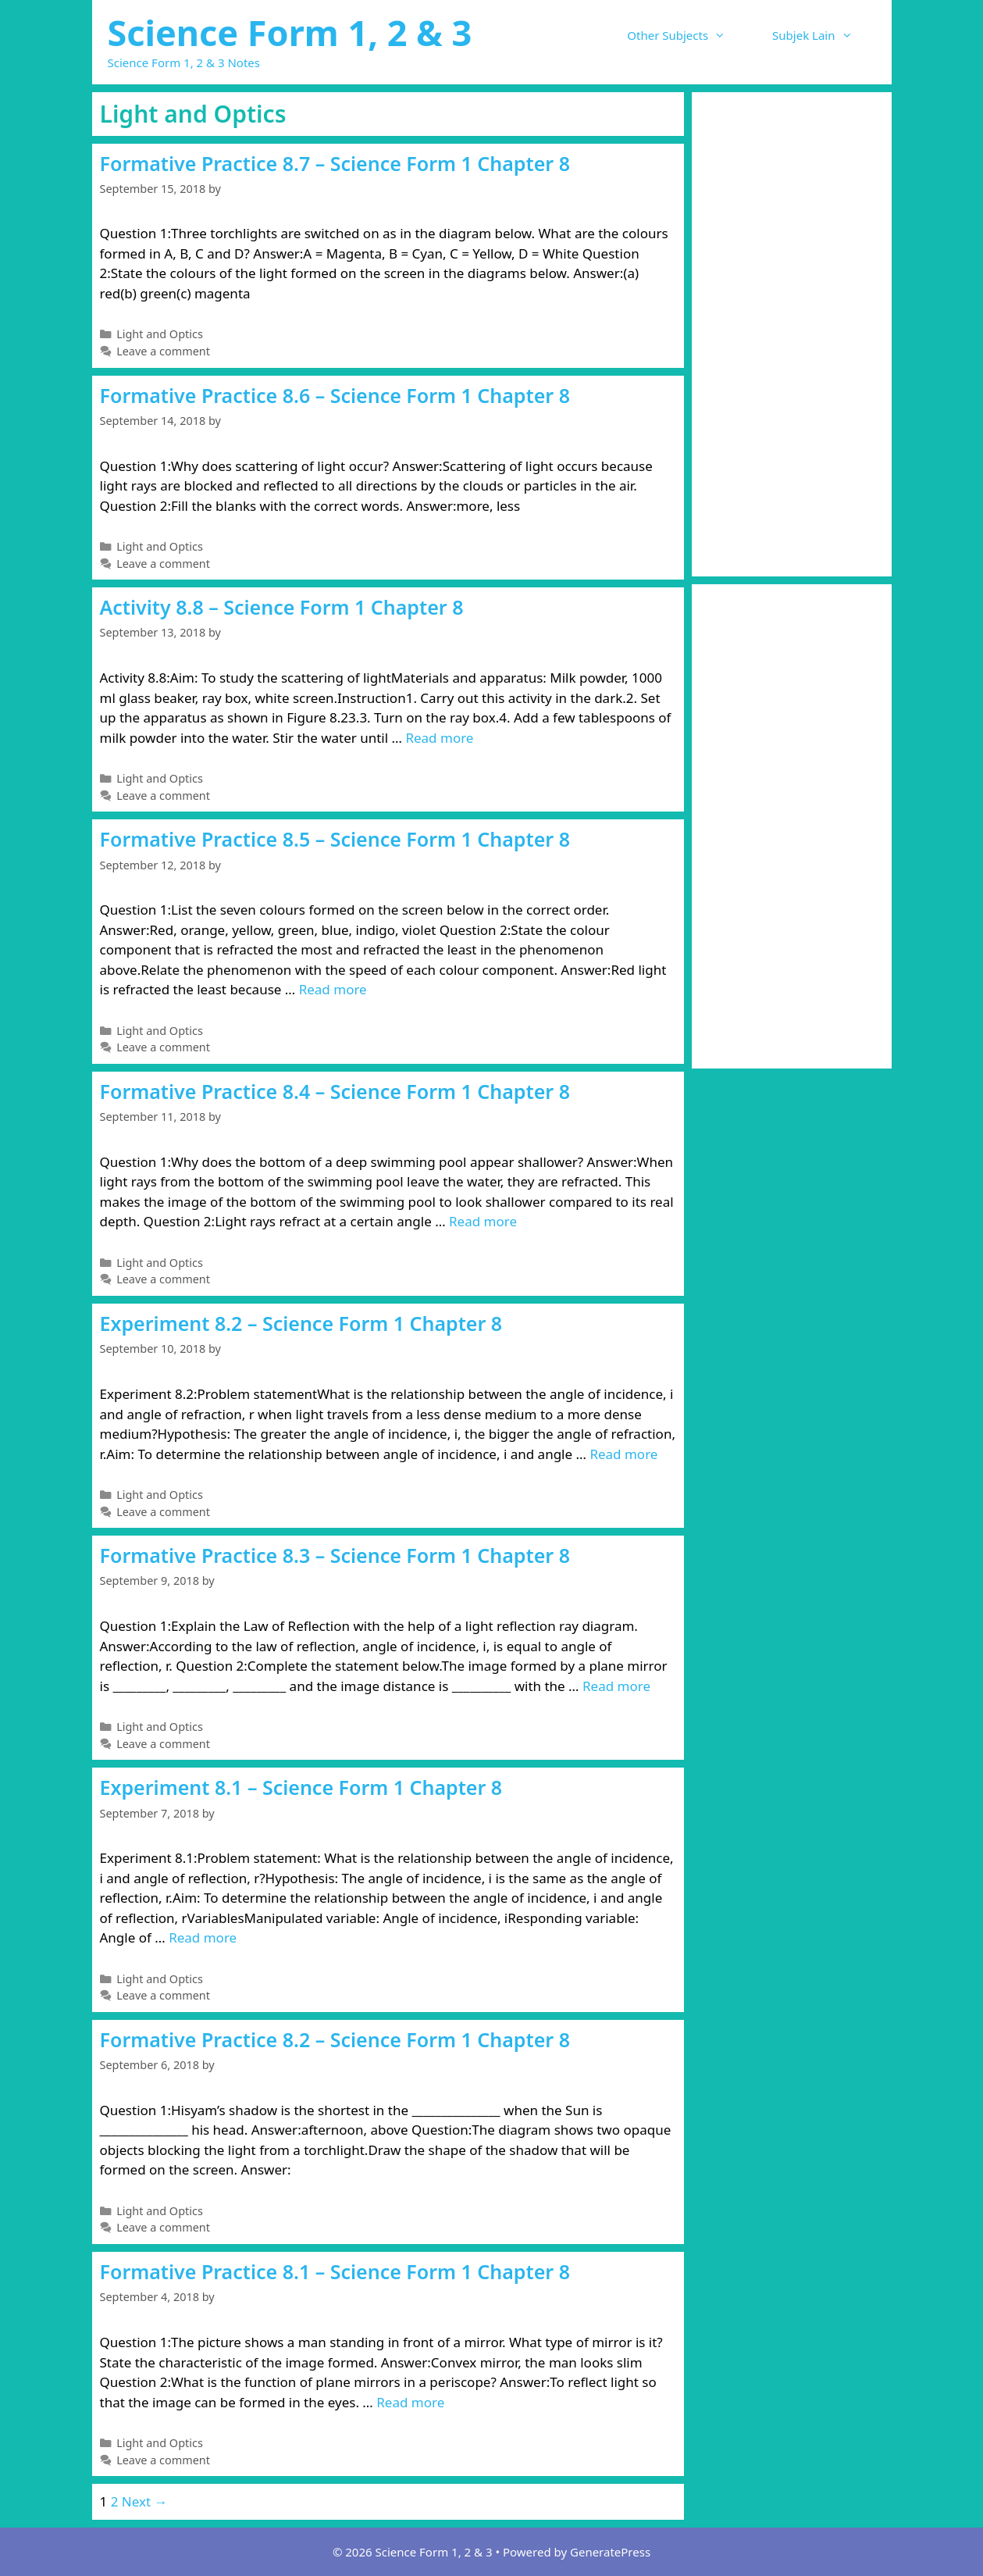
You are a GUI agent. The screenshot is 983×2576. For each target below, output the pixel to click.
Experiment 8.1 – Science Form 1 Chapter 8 (301, 1787)
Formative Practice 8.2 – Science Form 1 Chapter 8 (335, 2039)
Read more (439, 738)
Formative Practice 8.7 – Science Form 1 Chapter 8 (335, 163)
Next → (145, 2501)
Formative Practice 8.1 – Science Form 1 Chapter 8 (335, 2271)
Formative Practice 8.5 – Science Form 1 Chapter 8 (335, 839)
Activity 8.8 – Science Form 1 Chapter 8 (282, 607)
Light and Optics (159, 333)
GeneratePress (610, 2552)
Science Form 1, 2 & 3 (290, 32)
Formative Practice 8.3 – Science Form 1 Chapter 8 (335, 1555)
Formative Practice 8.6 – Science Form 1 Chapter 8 (335, 395)
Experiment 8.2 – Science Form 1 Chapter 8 (301, 1323)
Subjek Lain (823, 35)
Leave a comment (163, 351)
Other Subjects (688, 35)
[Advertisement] (792, 334)
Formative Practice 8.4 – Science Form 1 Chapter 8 (335, 1091)
